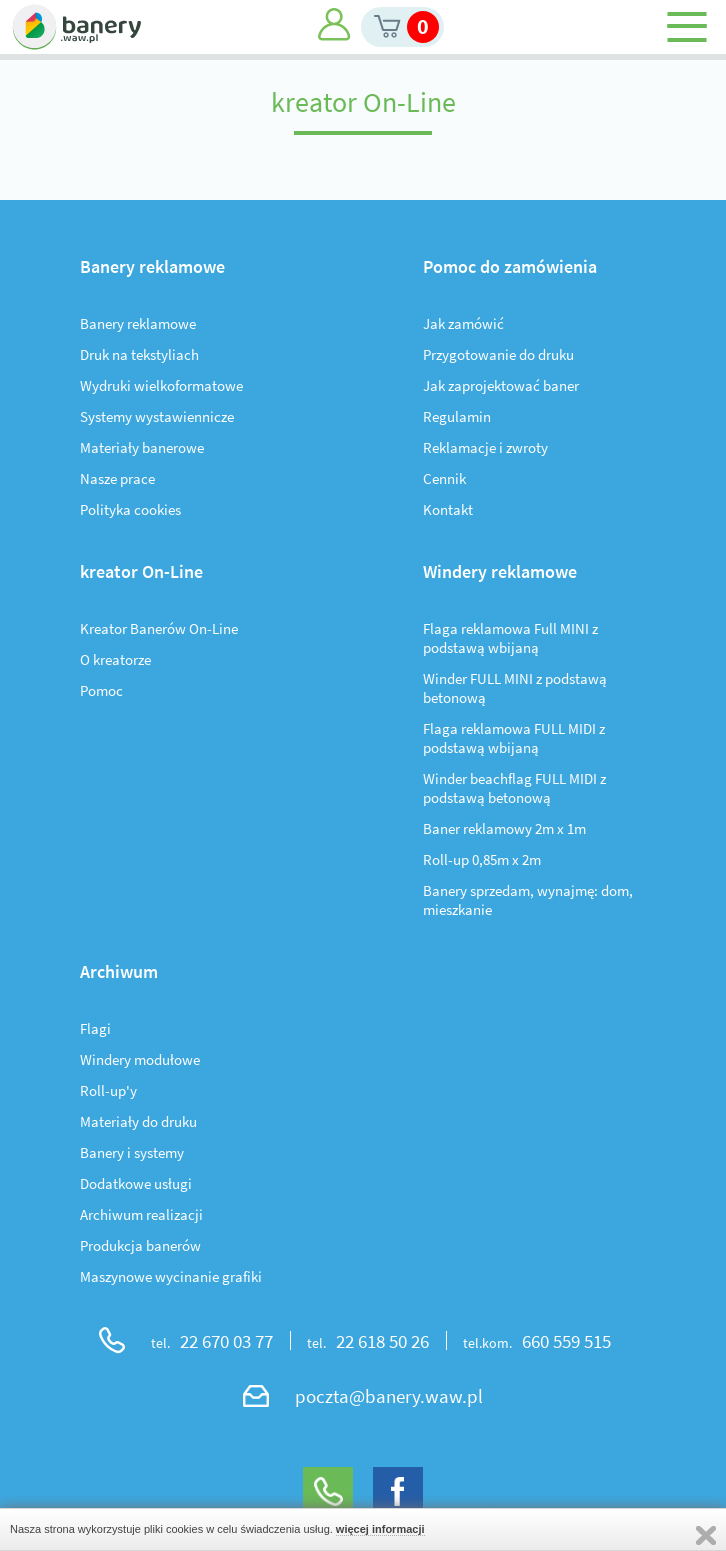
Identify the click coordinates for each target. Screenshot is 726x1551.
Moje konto (334, 24)
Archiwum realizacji (141, 1214)
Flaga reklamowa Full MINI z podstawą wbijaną (510, 638)
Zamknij (706, 1535)
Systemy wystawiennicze (157, 416)
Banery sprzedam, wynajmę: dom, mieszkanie (528, 900)
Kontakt (448, 509)
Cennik (444, 478)
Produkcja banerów (140, 1245)
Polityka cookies (130, 509)
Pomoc (101, 690)
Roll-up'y (108, 1090)
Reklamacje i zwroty (485, 447)
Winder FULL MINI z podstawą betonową (515, 688)
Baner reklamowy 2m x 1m (504, 828)
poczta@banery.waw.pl (389, 1396)
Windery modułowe (140, 1059)
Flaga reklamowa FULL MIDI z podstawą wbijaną (514, 738)
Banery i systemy (132, 1152)
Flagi (95, 1028)
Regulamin (457, 416)
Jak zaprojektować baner (501, 385)
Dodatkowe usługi (136, 1183)
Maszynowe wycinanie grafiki (171, 1276)
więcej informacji (380, 1529)
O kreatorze (115, 659)
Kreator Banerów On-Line (159, 628)
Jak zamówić (463, 323)
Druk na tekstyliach (139, 354)
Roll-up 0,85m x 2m (482, 859)
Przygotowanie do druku (498, 354)
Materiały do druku (138, 1121)
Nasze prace (117, 478)
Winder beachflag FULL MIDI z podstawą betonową (514, 788)
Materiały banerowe (142, 447)
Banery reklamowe (138, 323)
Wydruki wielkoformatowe (161, 385)
